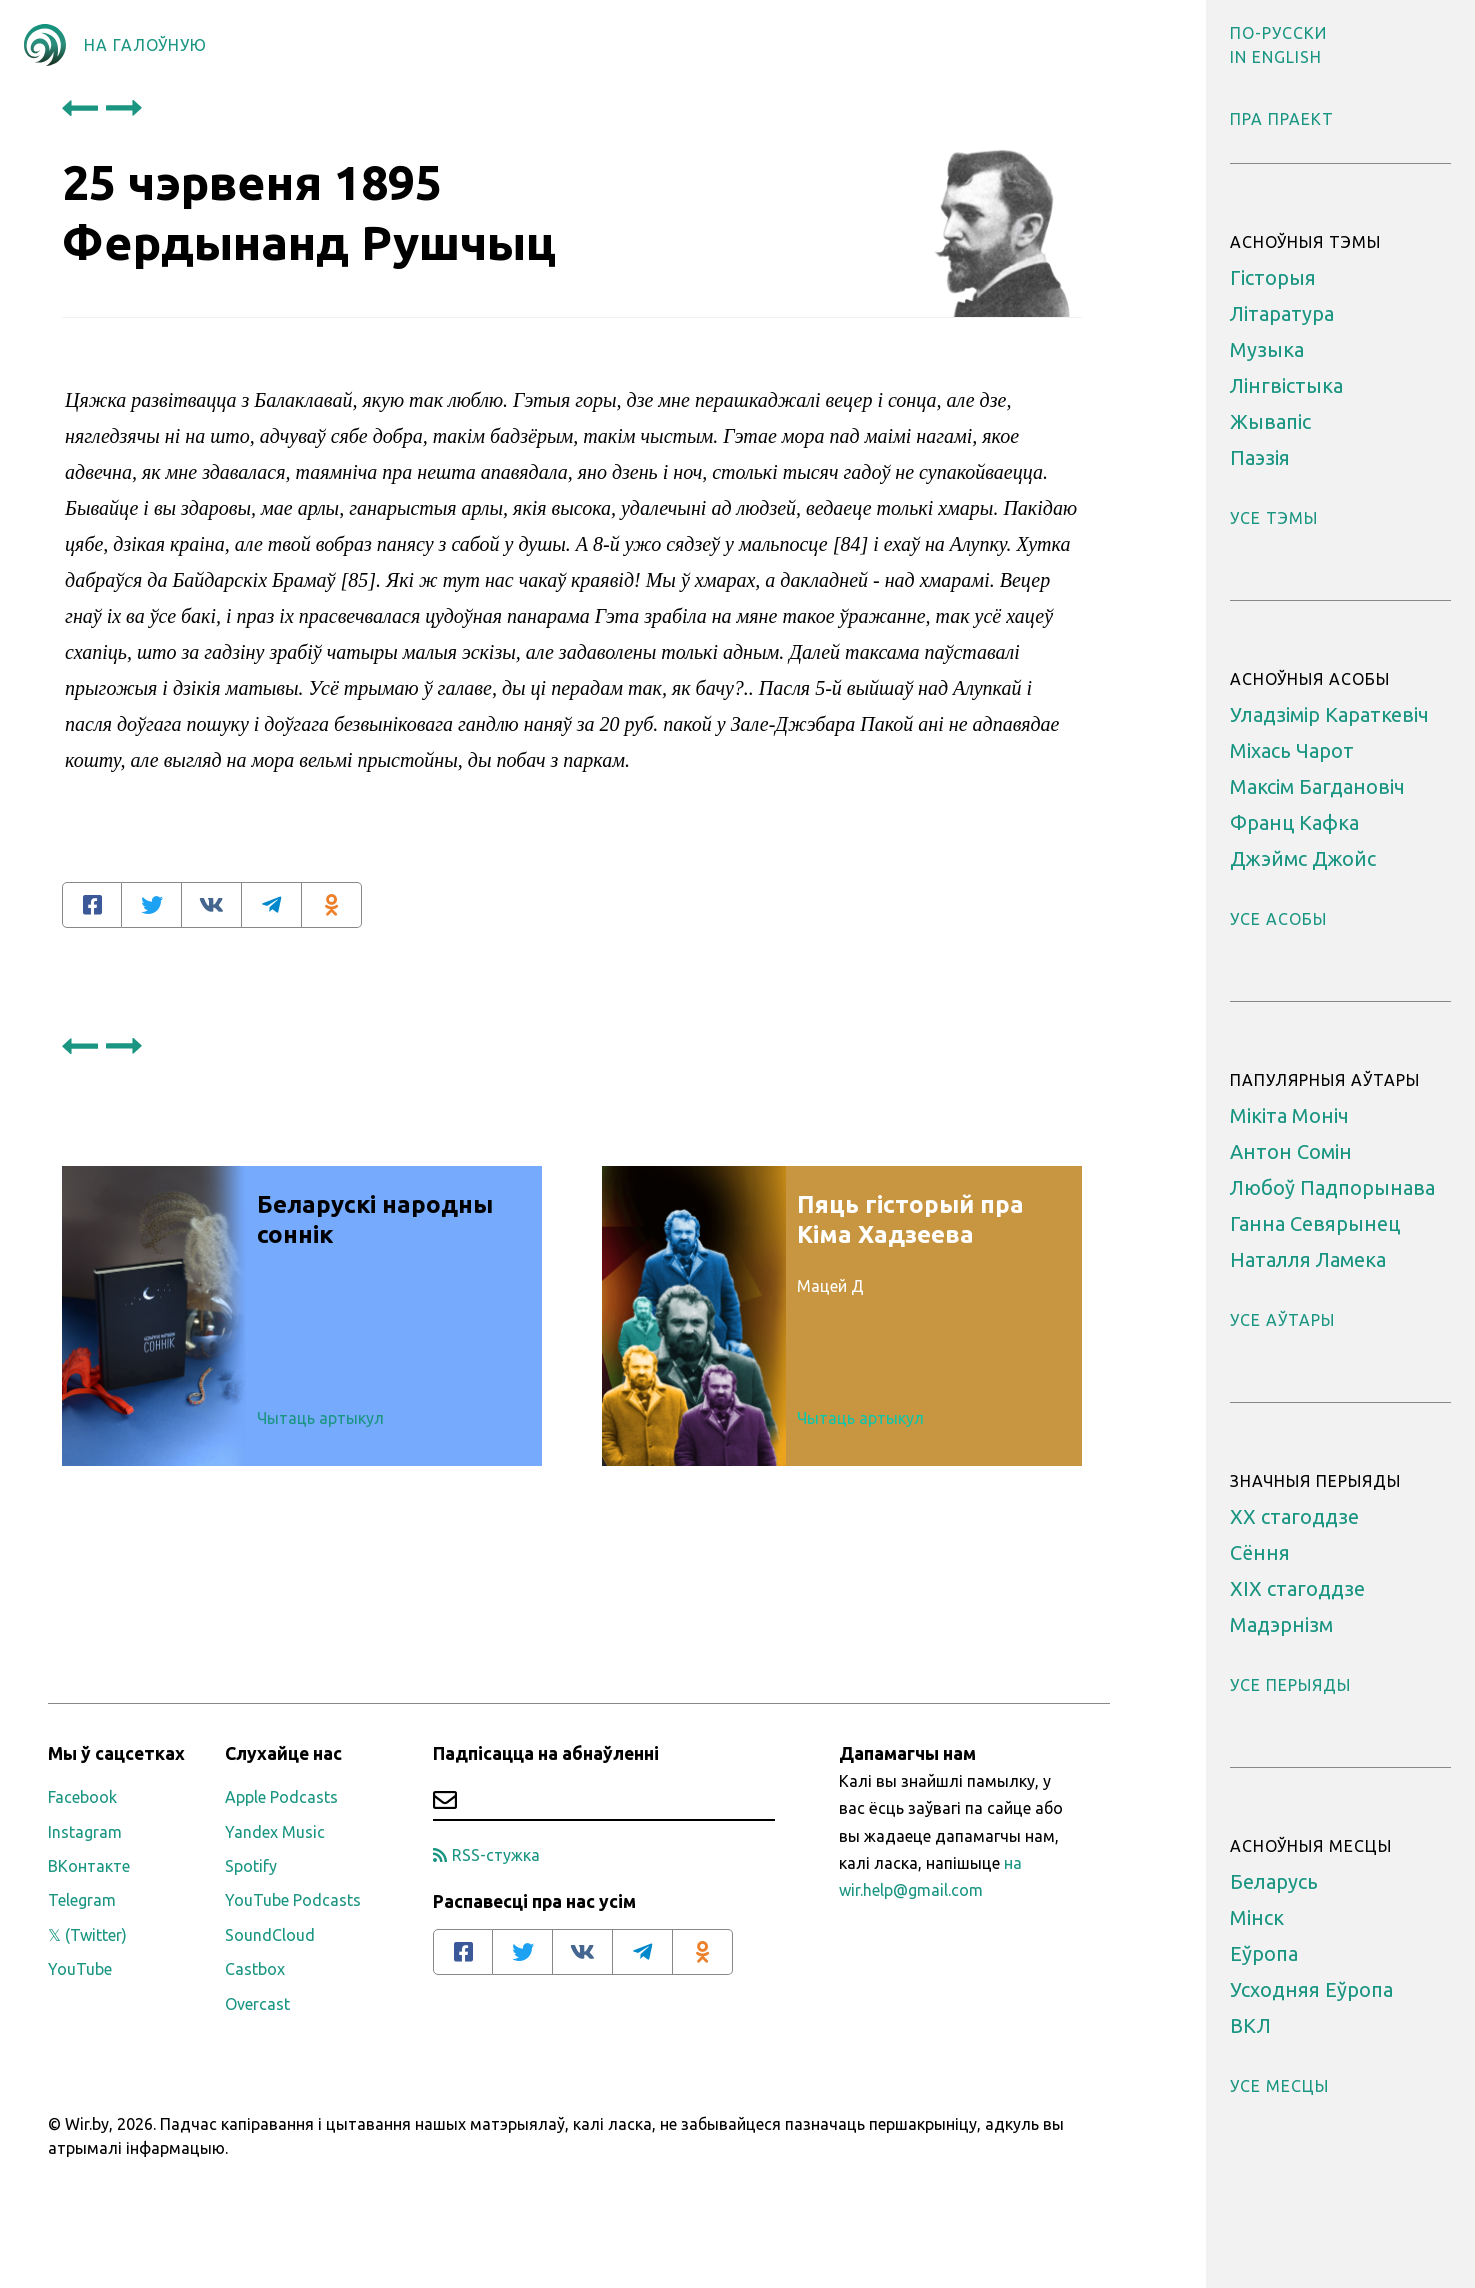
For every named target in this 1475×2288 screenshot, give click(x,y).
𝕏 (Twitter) (87, 1935)
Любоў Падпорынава (1332, 1187)
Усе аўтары (1282, 1320)
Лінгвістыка (1286, 385)
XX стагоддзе (1294, 1516)
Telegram (82, 1900)
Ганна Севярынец (1315, 1223)
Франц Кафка (1294, 822)
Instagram (85, 1832)
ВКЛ (1250, 2025)
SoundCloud (270, 1935)
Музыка (1267, 349)
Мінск (1257, 1917)
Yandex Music (275, 1832)
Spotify (251, 1866)
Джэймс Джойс (1303, 858)
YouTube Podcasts (293, 1900)
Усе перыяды (1290, 1685)
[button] (1278, 33)
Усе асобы (1278, 919)
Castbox (255, 1969)
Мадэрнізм (1281, 1624)
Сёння (1260, 1552)
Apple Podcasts (281, 1797)
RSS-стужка (486, 1855)
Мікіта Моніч (1289, 1115)
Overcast (257, 2004)
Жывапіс (1270, 421)
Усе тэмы (1274, 518)
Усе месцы (1279, 2086)
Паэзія (1260, 457)
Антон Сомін (1291, 1151)
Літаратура (1282, 313)
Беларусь (1274, 1881)
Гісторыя (1273, 277)
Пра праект (1282, 119)
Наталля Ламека (1308, 1259)
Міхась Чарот (1292, 750)
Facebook (82, 1797)
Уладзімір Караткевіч (1329, 714)
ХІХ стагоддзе (1297, 1588)
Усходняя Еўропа (1311, 1989)
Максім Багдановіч (1317, 786)
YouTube (80, 1969)
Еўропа (1264, 1953)
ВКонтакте (89, 1866)
